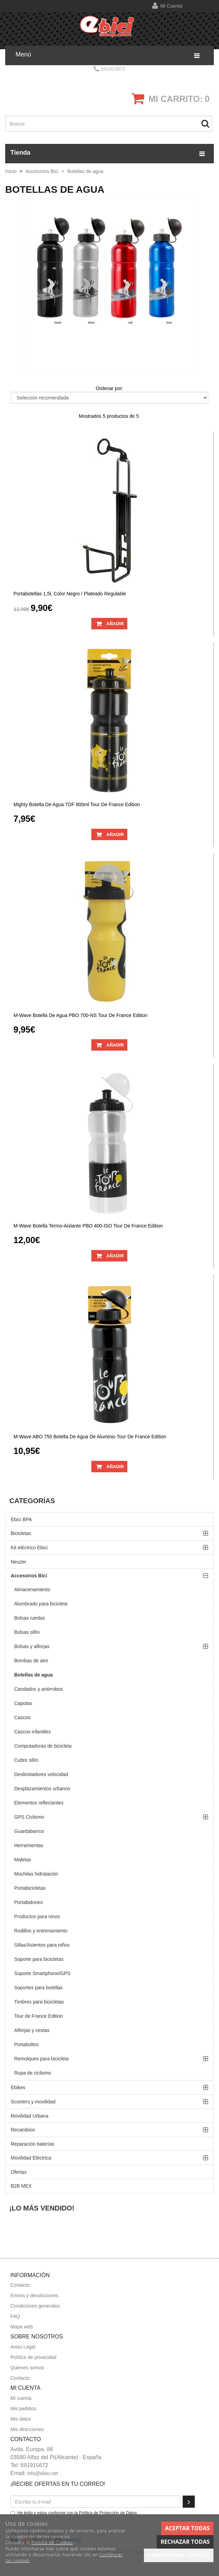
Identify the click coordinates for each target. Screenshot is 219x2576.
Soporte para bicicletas (38, 1959)
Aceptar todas (187, 2528)
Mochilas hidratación (36, 1874)
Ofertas (19, 2172)
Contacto (20, 2285)
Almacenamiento (32, 1589)
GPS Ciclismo (29, 1817)
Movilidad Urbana (29, 2116)
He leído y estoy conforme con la (73, 2513)
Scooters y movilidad (33, 2101)
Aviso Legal (22, 2347)
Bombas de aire (31, 1660)
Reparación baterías (32, 2144)
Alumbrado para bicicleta (40, 1603)
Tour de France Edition (38, 2016)
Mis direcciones (27, 2429)
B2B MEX (21, 2186)
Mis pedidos (23, 2408)
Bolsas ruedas (29, 1618)
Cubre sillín (26, 1760)
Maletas (22, 1859)
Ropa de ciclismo (32, 2073)
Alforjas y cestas (31, 2030)
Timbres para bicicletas (39, 2002)
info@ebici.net (42, 2473)
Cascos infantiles (32, 1731)
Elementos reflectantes (38, 1803)
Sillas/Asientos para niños (42, 1945)
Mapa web (21, 2326)
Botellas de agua (33, 1675)
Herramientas (28, 1845)
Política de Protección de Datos (108, 2512)
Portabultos (26, 2044)
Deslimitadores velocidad (41, 1774)
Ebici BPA (21, 1519)
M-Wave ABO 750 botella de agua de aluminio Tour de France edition (89, 1436)
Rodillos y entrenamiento (40, 1930)
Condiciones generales (35, 2306)
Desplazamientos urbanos (42, 1788)
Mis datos (20, 2419)
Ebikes (18, 2087)
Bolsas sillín (27, 1632)
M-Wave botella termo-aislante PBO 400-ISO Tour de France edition (88, 1226)
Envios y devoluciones (34, 2295)
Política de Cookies (52, 2542)
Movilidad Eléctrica (31, 2158)
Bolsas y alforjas (31, 1646)
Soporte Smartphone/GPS (42, 1973)
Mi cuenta (171, 6)
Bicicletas (21, 1533)
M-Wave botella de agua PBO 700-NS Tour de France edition (80, 1015)
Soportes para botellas (38, 1987)
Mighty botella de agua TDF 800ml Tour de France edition (76, 804)
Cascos (22, 1717)
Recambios (23, 2130)
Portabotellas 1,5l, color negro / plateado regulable (69, 593)
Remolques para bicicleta (41, 2058)
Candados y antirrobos (38, 1689)
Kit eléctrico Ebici (29, 1547)
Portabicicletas (30, 1888)
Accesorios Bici (29, 1575)
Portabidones (28, 1902)
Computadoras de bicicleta (43, 1746)
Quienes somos (27, 2367)
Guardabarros (29, 1831)
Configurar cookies (179, 2555)
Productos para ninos (37, 1916)
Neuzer (18, 1562)
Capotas (23, 1703)
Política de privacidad (33, 2357)
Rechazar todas (185, 2541)
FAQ (15, 2316)
